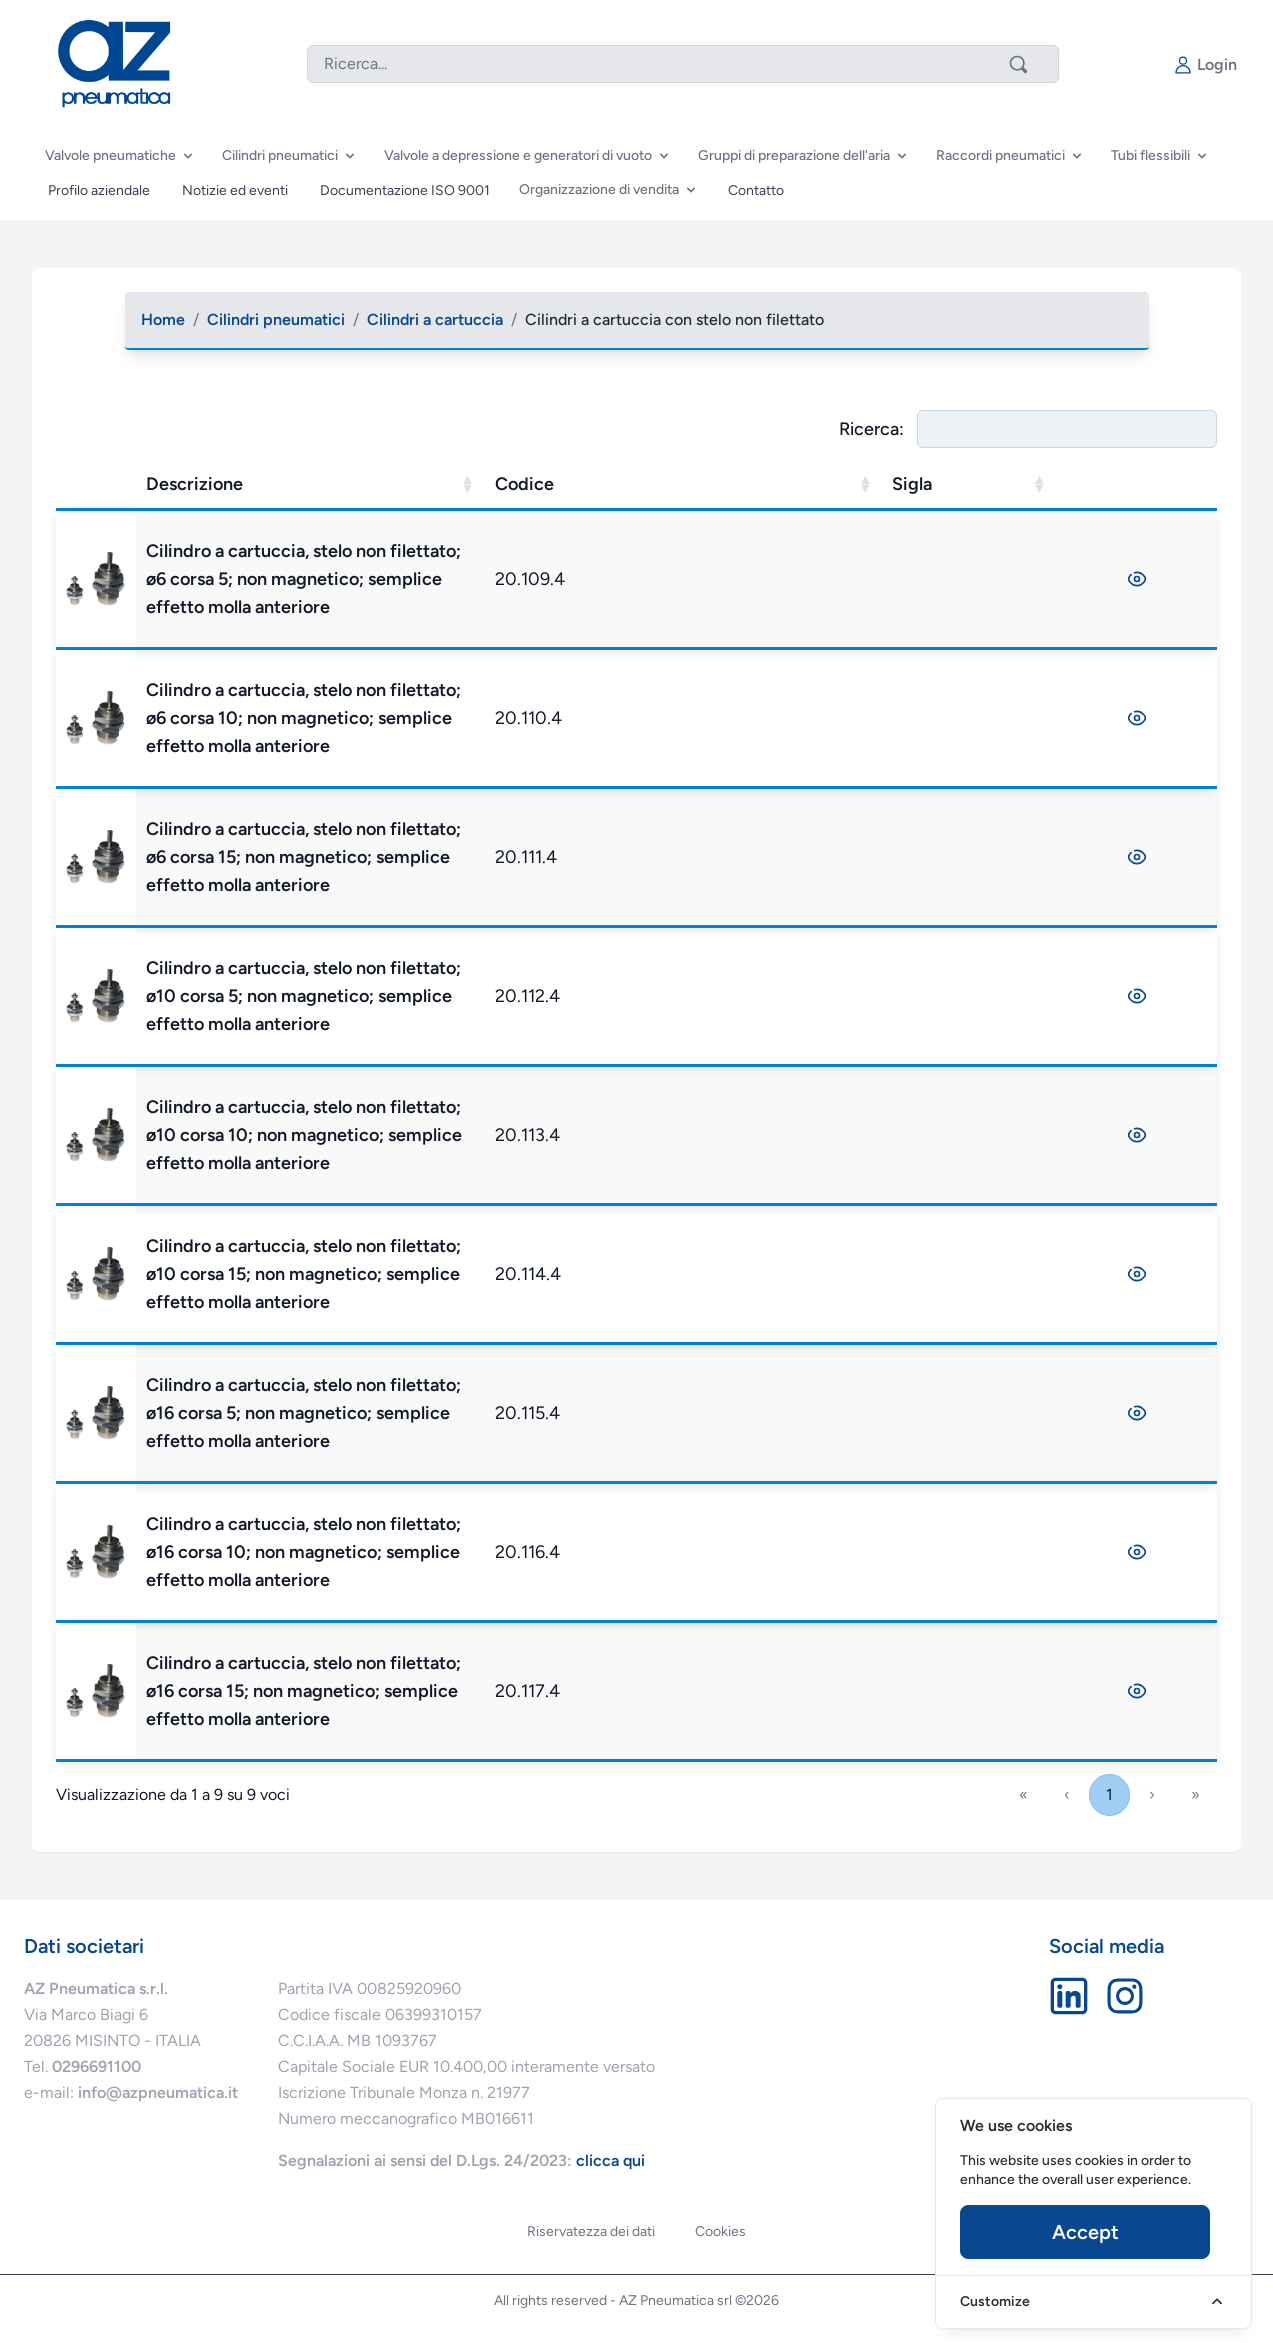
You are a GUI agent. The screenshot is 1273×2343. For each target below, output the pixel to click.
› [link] (1152, 1794)
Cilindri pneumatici (276, 319)
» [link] (1195, 1794)
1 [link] (1109, 1794)
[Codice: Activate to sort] (822, 485)
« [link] (1023, 1794)
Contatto (756, 190)
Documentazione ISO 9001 (405, 190)
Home (163, 319)
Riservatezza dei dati (591, 2231)
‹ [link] (1067, 1794)
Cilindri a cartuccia (435, 319)
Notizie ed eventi (235, 190)
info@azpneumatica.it (158, 2092)
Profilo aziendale (99, 190)
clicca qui (610, 2160)
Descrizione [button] (410, 484)
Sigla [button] (974, 484)
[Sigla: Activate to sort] (1031, 485)
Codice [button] (739, 484)
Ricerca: (871, 429)
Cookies (720, 2231)
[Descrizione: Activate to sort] (526, 485)
